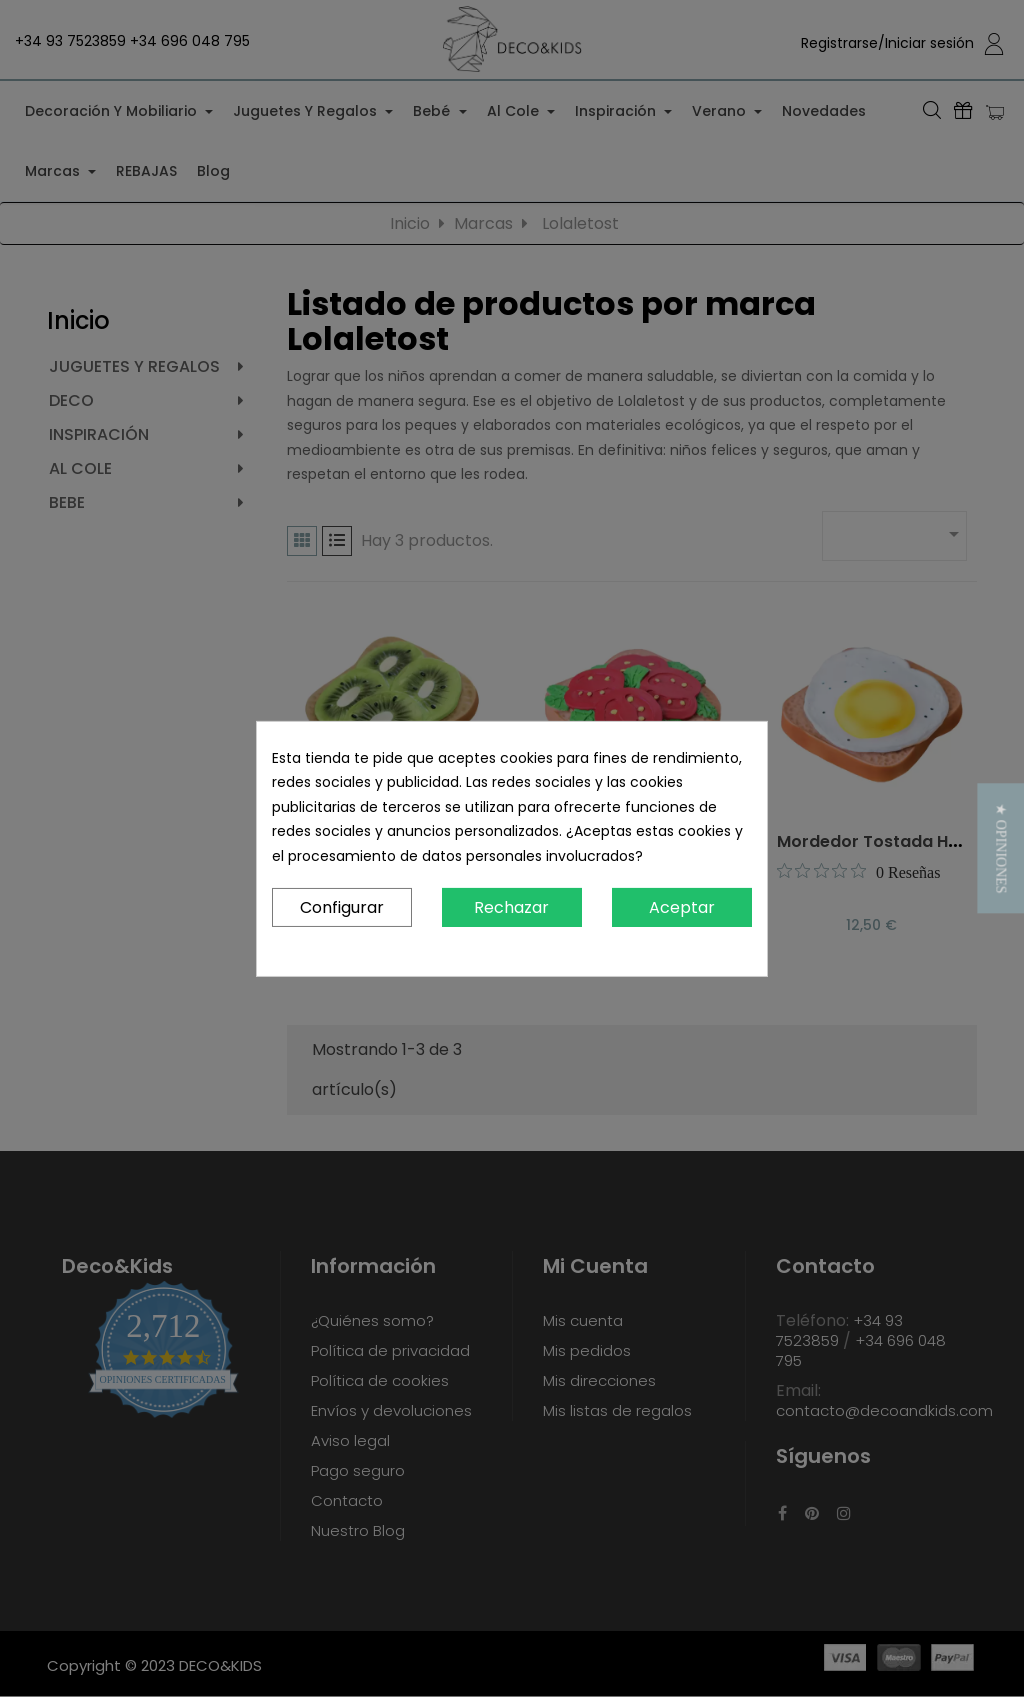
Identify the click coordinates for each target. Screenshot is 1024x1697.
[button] (1000, 848)
